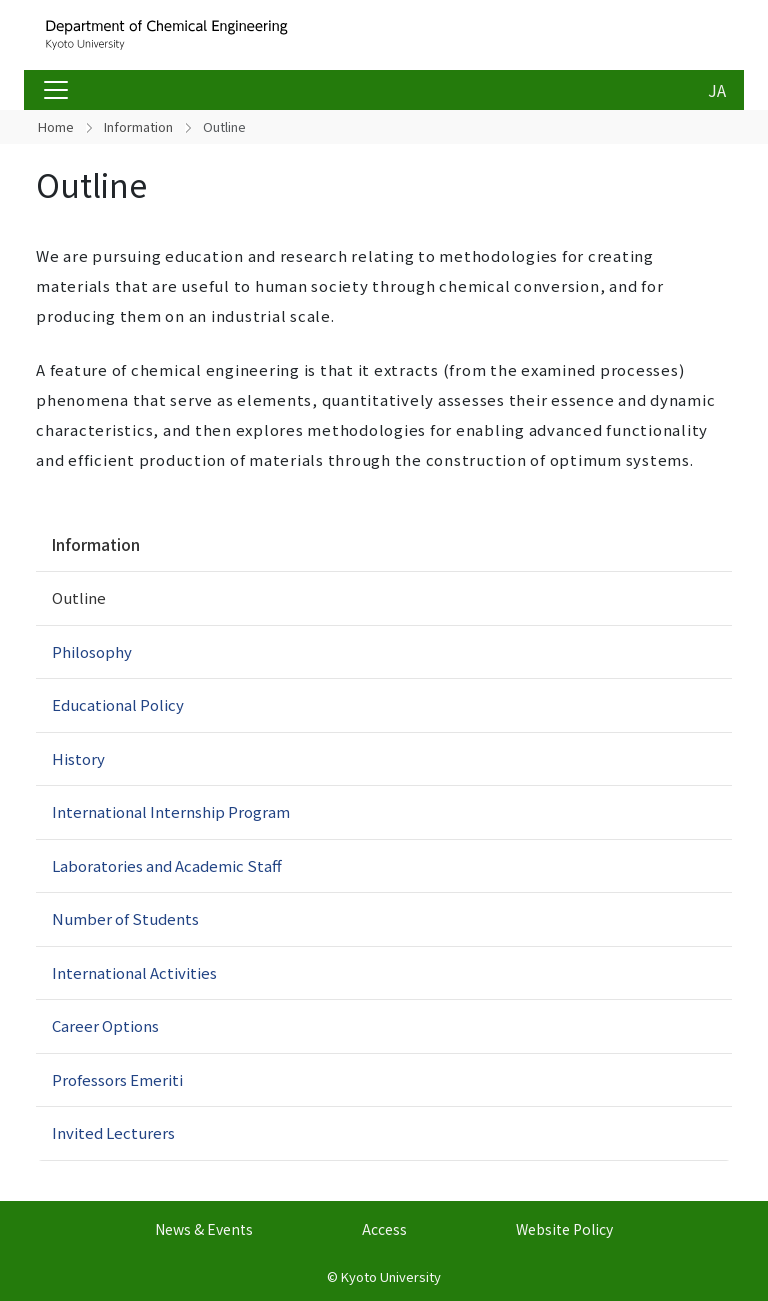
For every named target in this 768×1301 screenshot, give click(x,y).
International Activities (134, 972)
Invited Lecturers (113, 1132)
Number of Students (125, 918)
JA (717, 90)
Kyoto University (391, 1276)
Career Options (105, 1025)
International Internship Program (171, 811)
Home (56, 126)
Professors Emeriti (117, 1079)
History (78, 758)
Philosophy (92, 651)
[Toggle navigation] (56, 90)
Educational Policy (118, 704)
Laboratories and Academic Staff (167, 865)
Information (138, 126)
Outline (79, 597)
